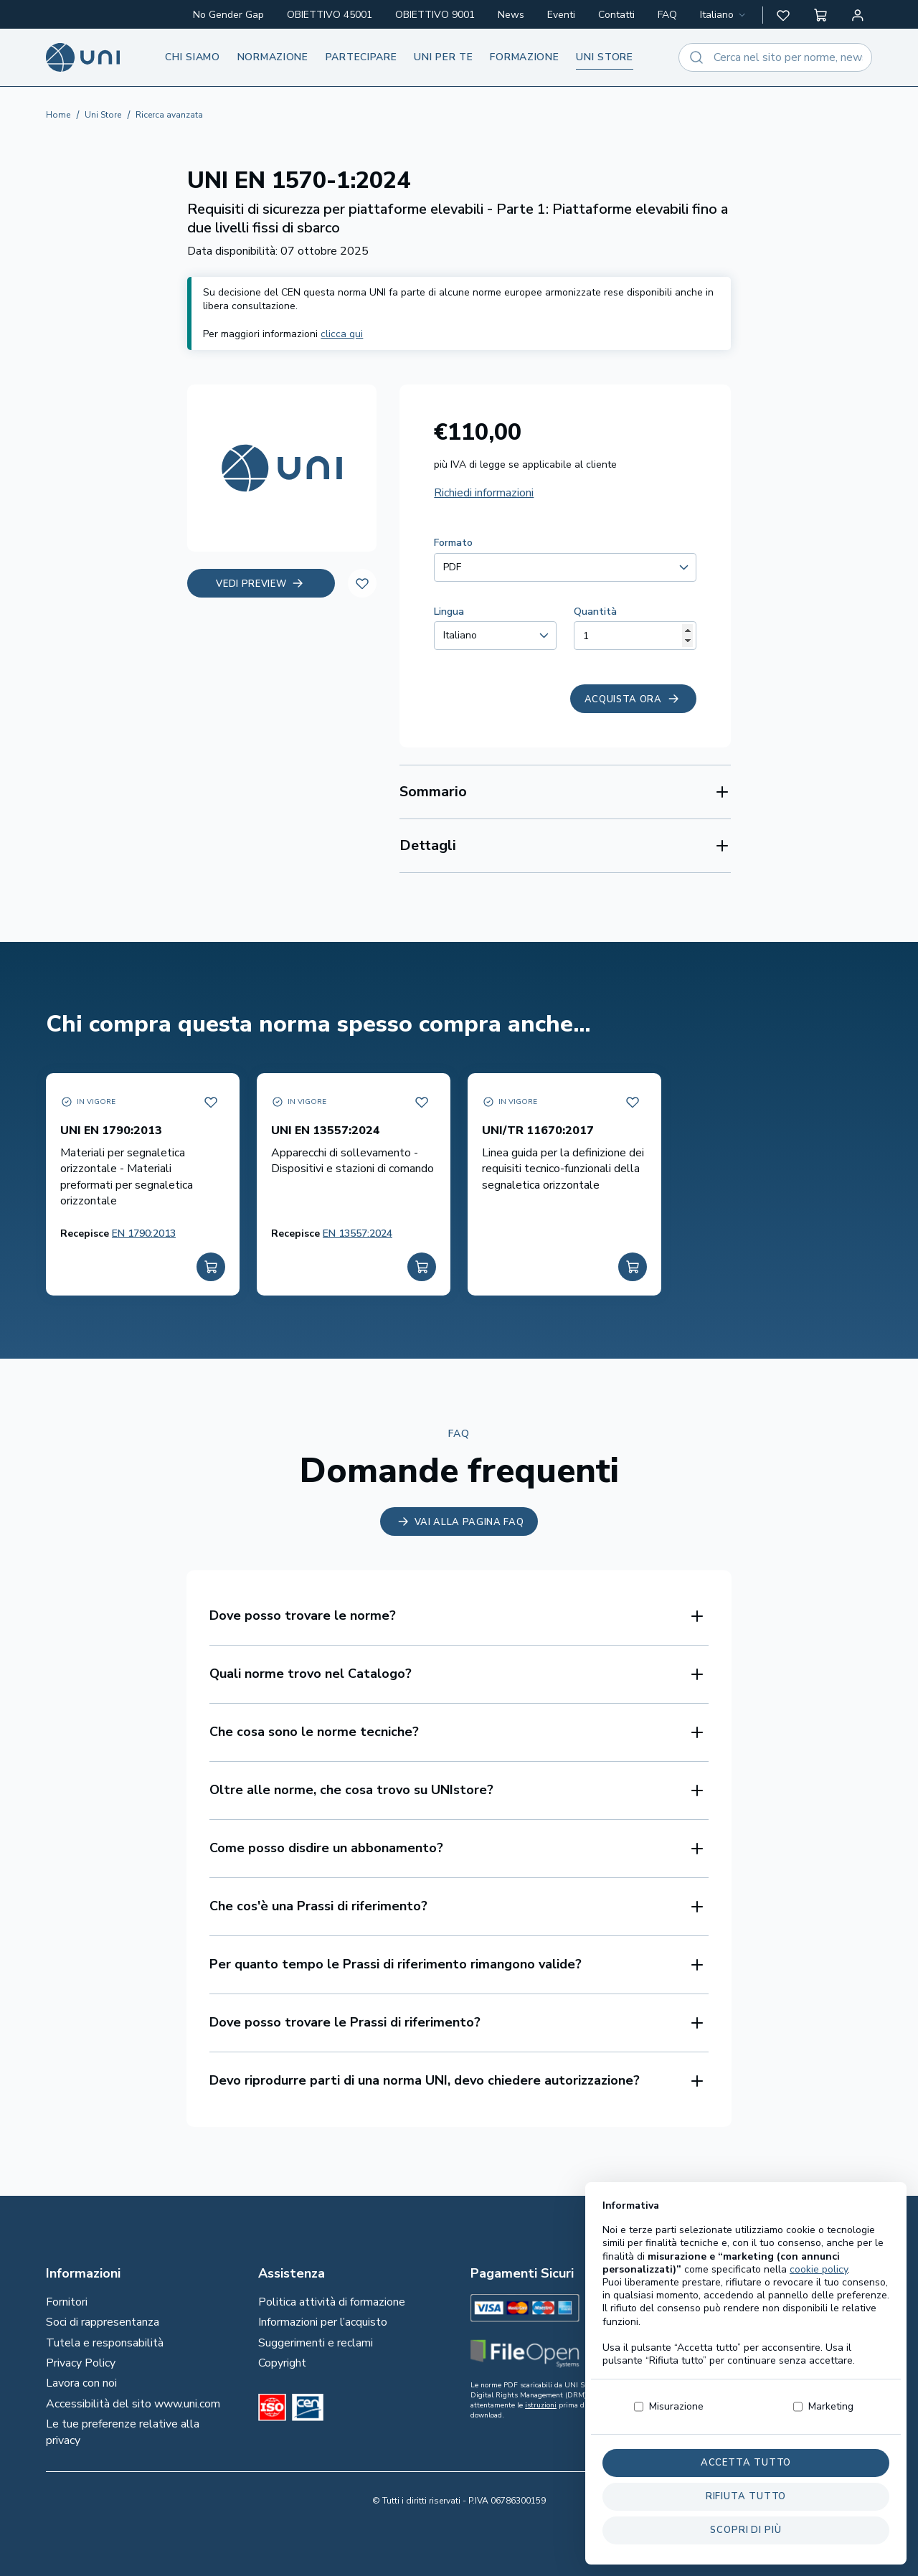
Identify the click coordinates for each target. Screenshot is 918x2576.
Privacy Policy (80, 2363)
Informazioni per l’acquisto (322, 2322)
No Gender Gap (228, 15)
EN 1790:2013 (144, 1233)
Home (58, 115)
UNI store (604, 57)
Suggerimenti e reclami (315, 2343)
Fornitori (66, 2302)
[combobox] (724, 15)
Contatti (616, 15)
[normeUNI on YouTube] (786, 2377)
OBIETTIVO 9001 (435, 15)
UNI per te (443, 57)
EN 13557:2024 (357, 1233)
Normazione (272, 57)
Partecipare (361, 57)
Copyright (282, 2363)
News (511, 15)
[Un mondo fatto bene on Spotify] (782, 2354)
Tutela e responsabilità (105, 2343)
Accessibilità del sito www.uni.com (133, 2404)
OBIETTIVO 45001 (329, 15)
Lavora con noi (81, 2383)
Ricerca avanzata (169, 115)
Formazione (524, 57)
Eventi (561, 15)
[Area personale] (857, 15)
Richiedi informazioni (484, 493)
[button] (783, 15)
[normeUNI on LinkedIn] (786, 2308)
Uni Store (103, 115)
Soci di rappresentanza (102, 2322)
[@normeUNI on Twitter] (790, 2331)
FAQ (667, 15)
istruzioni (541, 2405)
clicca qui (342, 334)
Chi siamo (192, 57)
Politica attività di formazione (331, 2302)
